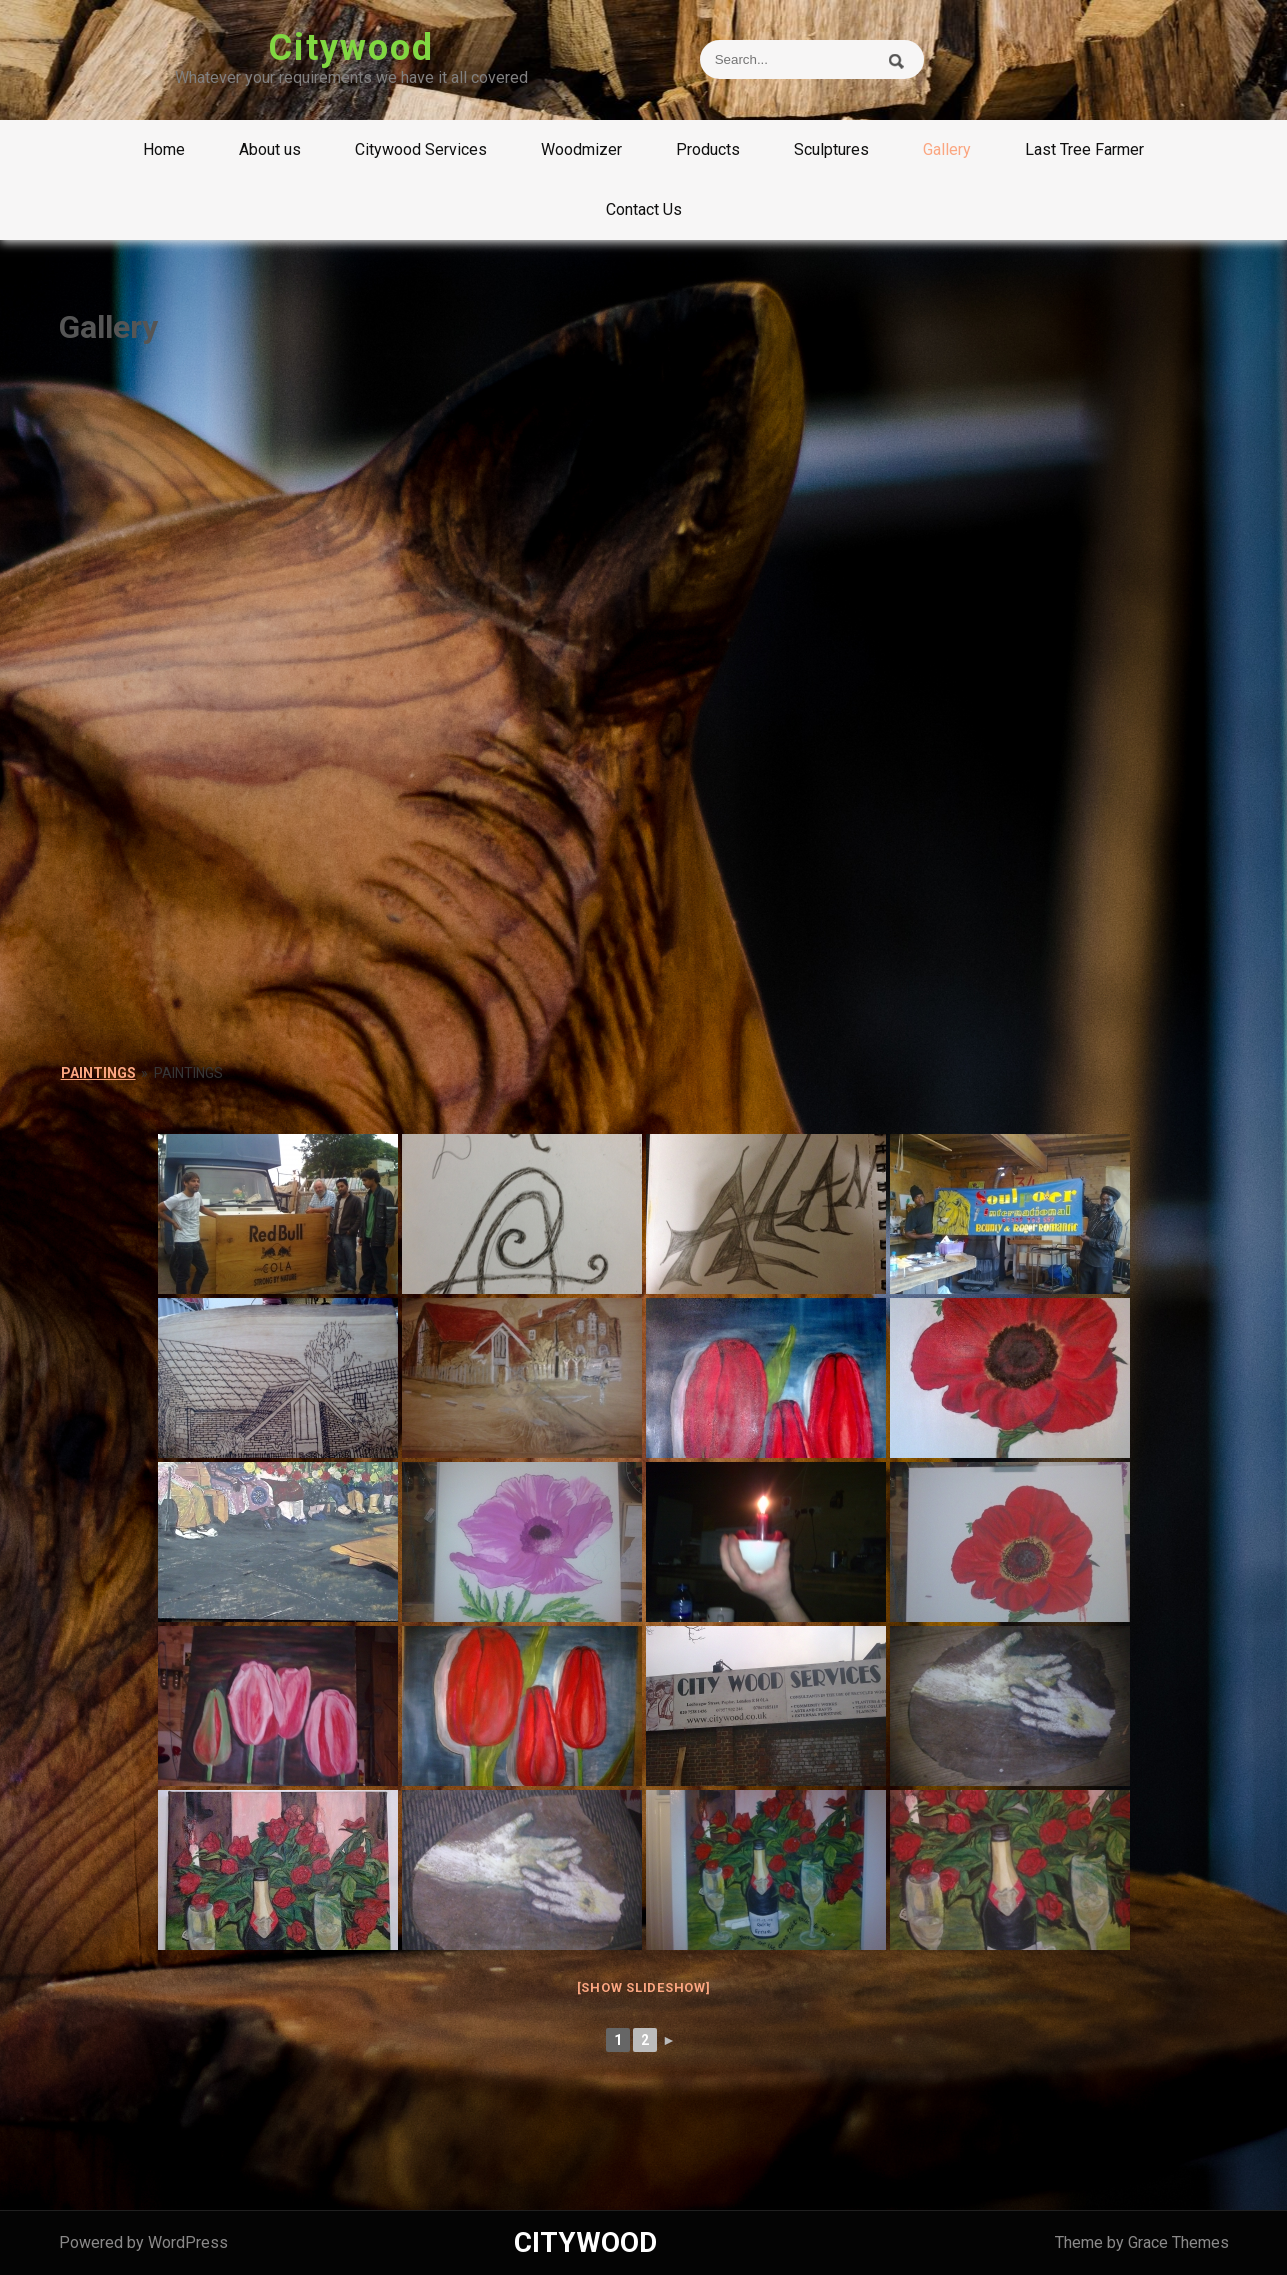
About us (270, 149)
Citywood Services (421, 149)
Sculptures (831, 149)
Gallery (947, 149)
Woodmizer (581, 149)
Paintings (98, 1073)
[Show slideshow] (644, 1987)
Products (708, 149)
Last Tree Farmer (1084, 149)
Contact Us (644, 209)
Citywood (351, 48)
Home (164, 149)
